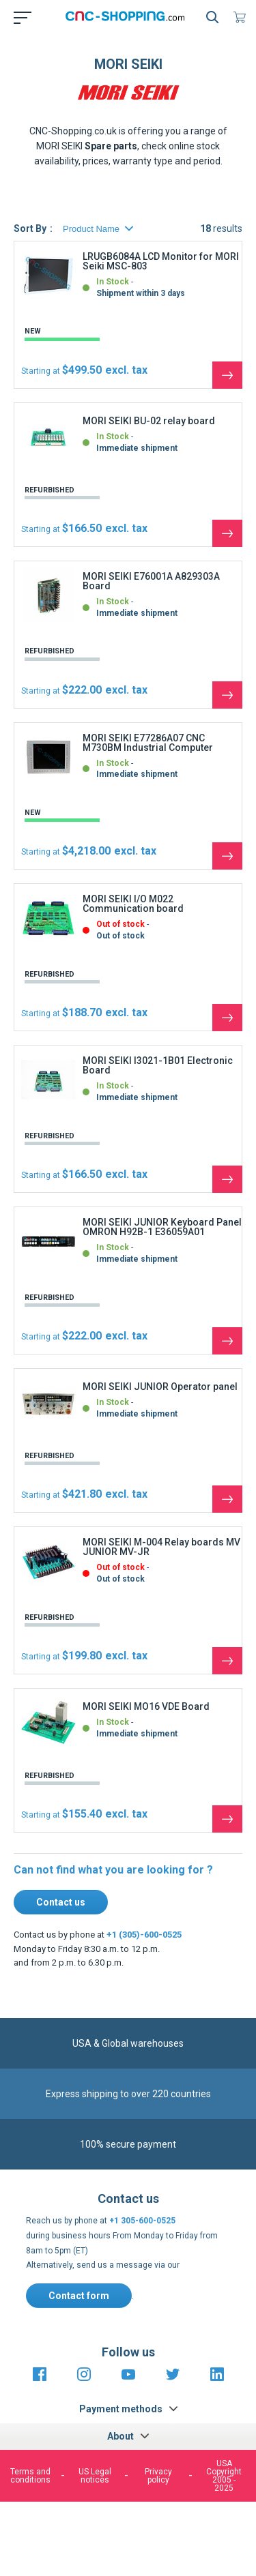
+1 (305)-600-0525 (144, 1934)
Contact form (78, 2295)
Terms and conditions (30, 2476)
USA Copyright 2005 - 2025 (224, 2476)
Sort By (30, 228)
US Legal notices (95, 2476)
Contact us (60, 1902)
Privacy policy (158, 2476)
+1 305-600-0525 (142, 2220)
